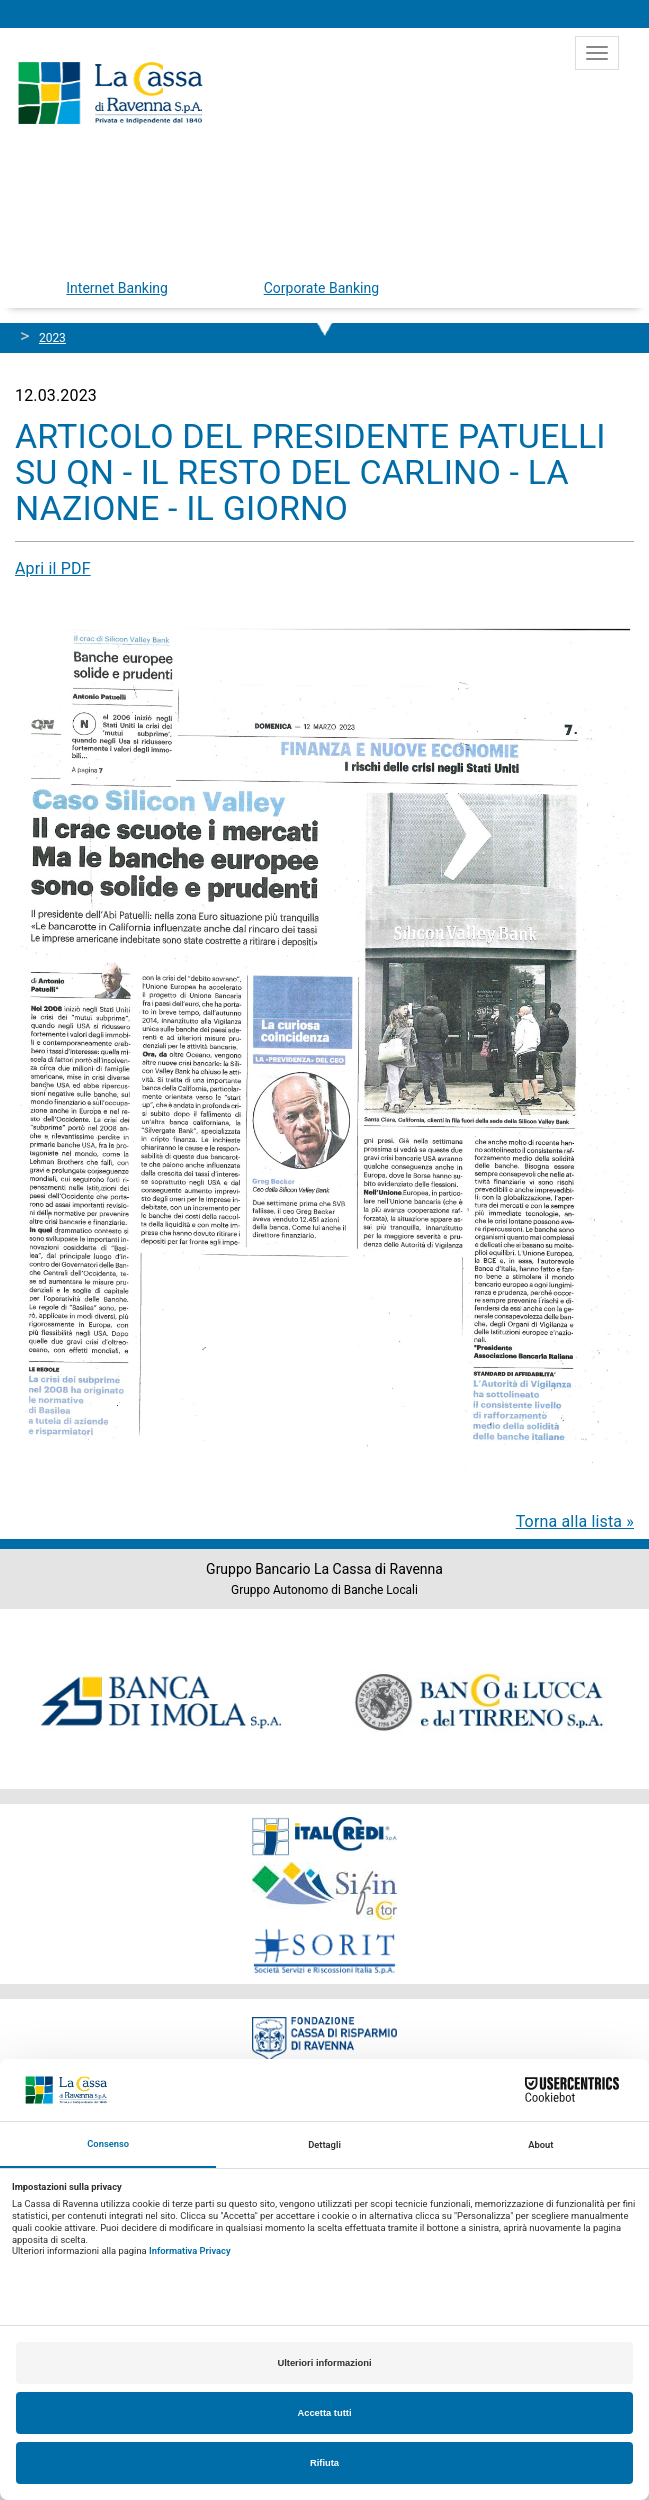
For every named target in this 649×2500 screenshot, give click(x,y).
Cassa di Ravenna (110, 93)
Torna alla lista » (575, 1521)
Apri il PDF (53, 568)
